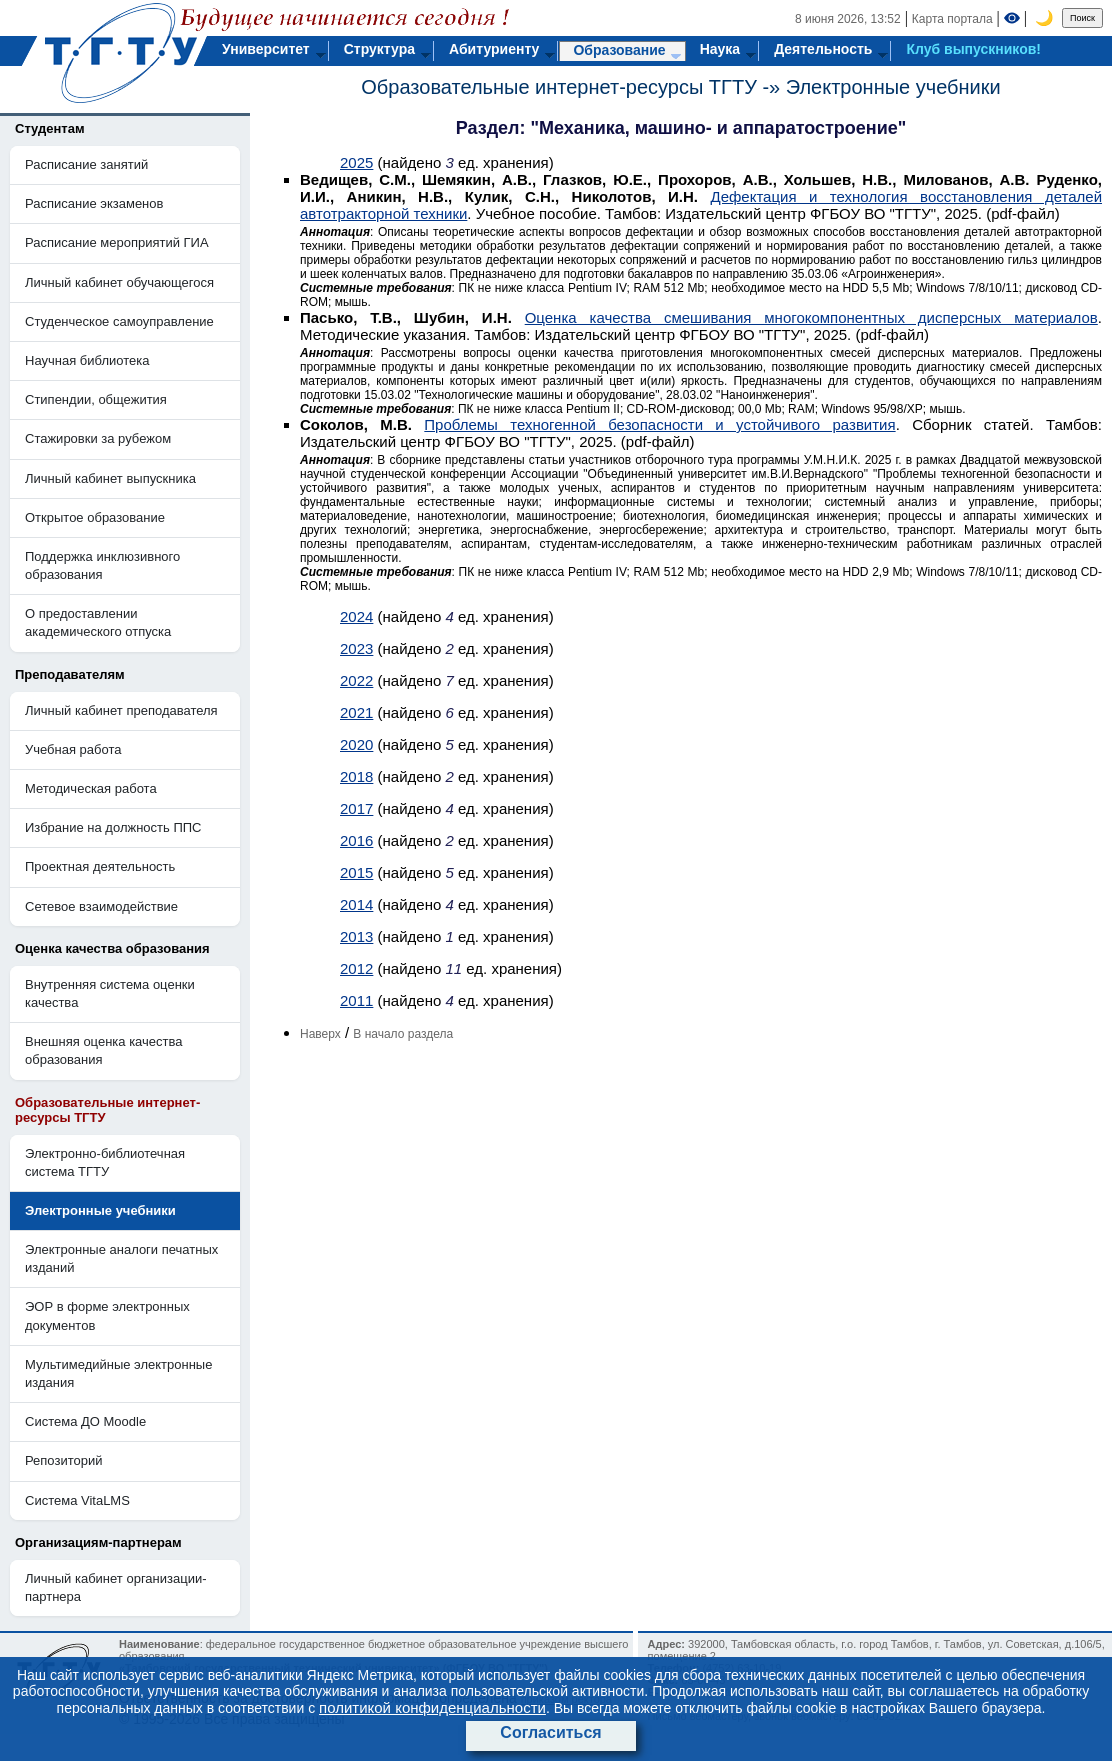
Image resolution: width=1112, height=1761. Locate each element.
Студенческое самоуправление (119, 321)
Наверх (320, 1034)
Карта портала (952, 19)
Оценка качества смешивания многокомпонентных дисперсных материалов (811, 317)
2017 (356, 808)
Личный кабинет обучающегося (119, 282)
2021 (356, 712)
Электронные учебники (893, 87)
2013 (356, 936)
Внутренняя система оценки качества (110, 993)
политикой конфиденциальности (432, 1707)
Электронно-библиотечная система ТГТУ (105, 1162)
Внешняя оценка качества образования (104, 1050)
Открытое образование (95, 517)
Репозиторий (63, 1460)
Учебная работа (73, 749)
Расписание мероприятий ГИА (117, 242)
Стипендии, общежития (96, 399)
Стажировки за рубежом (98, 438)
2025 (356, 162)
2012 (356, 968)
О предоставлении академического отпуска (98, 622)
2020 (356, 744)
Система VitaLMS (77, 1500)
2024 (356, 616)
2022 (356, 680)
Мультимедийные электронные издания (118, 1373)
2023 (356, 648)
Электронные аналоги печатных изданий (121, 1258)
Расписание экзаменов (94, 203)
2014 (356, 904)
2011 (356, 1000)
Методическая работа (91, 788)
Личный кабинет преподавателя (121, 710)
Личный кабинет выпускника (110, 478)
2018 (356, 776)
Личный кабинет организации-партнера (116, 1587)
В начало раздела (403, 1034)
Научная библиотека (87, 360)
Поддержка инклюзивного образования (102, 565)
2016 (356, 840)
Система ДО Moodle (85, 1421)
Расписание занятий (86, 164)
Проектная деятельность (100, 866)
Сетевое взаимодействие (101, 906)
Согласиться (550, 1732)
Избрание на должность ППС (113, 827)
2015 (356, 872)
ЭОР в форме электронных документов (107, 1315)
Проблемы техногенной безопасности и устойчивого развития (659, 424)
